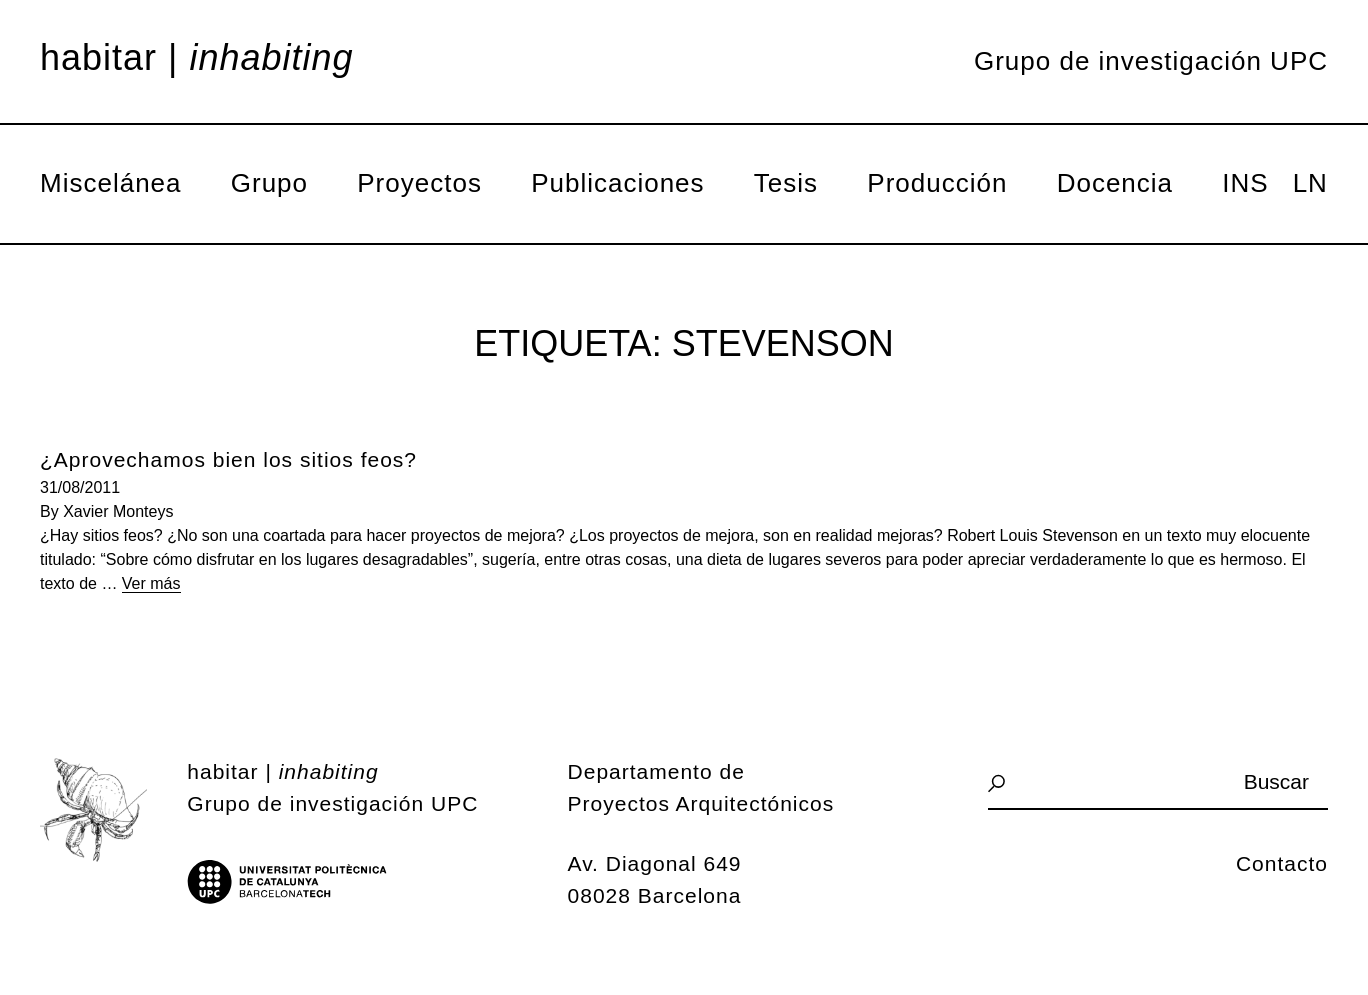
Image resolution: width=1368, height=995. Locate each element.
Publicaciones (617, 183)
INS (1245, 183)
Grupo (269, 183)
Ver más (151, 583)
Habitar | (197, 58)
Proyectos (419, 183)
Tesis (786, 183)
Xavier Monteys (118, 511)
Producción (937, 183)
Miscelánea (111, 183)
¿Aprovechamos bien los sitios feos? (228, 459)
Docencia (1115, 183)
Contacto (1282, 863)
